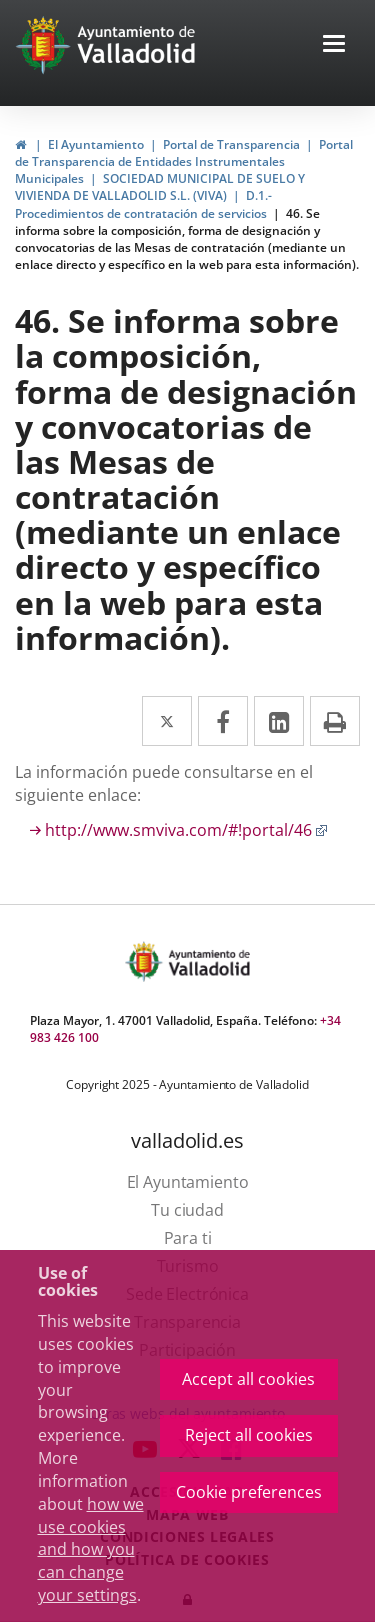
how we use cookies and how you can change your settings (91, 1549)
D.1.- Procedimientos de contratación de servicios (143, 204)
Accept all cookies (248, 1379)
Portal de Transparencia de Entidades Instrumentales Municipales (184, 161)
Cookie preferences (249, 1492)
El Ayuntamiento (96, 144)
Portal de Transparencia (231, 144)
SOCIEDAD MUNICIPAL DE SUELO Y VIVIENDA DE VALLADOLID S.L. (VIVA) (160, 187)
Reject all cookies (249, 1435)
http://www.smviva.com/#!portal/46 (186, 830)
